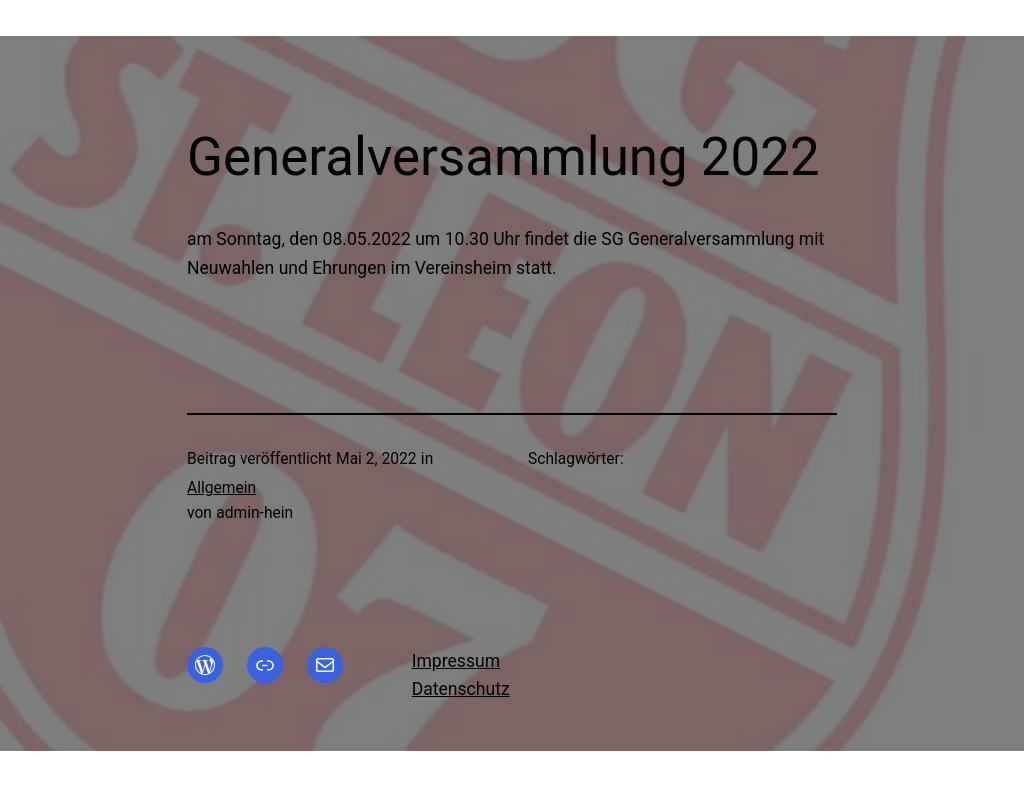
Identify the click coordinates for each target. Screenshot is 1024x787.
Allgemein (221, 488)
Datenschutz (461, 689)
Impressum (456, 661)
